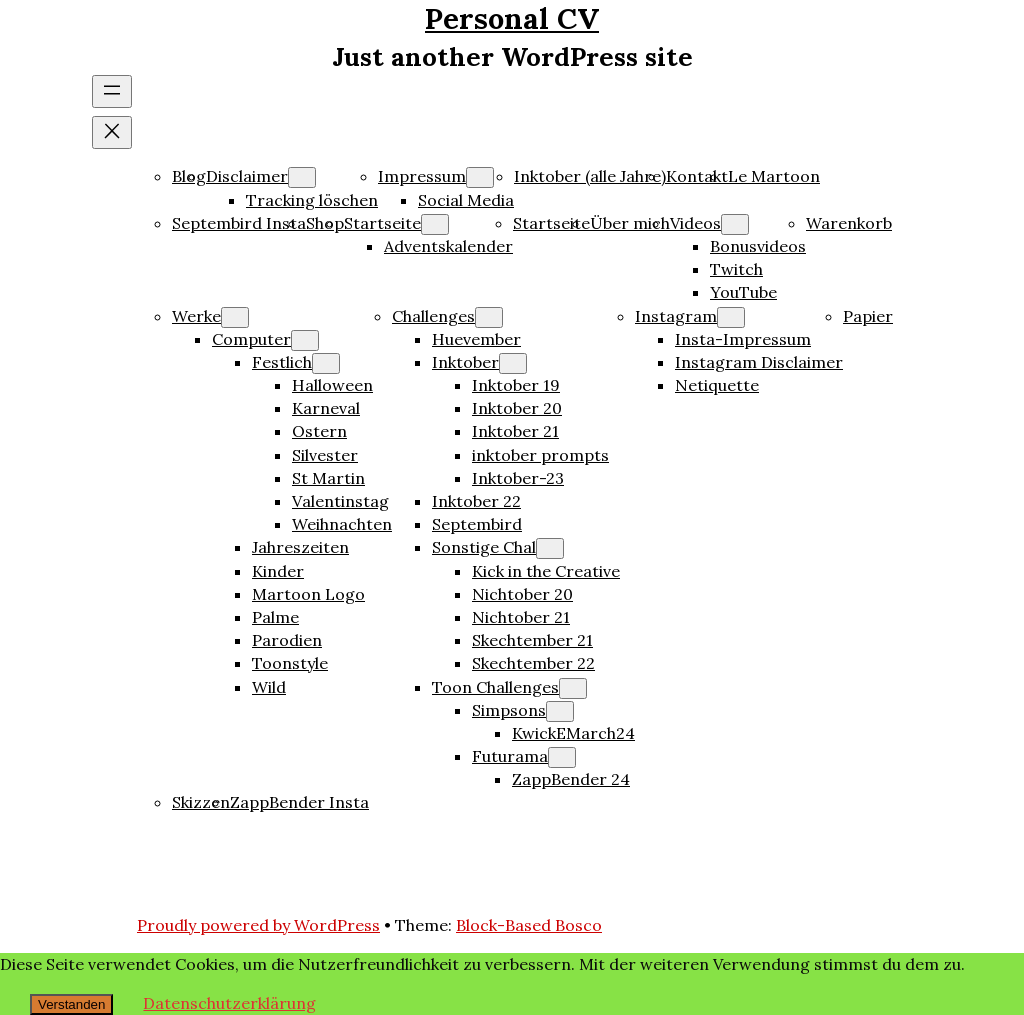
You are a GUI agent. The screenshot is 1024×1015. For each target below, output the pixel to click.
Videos (695, 223)
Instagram (676, 316)
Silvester (325, 455)
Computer (251, 339)
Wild (269, 687)
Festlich (282, 362)
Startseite (382, 223)
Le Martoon (774, 176)
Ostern (319, 431)
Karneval (326, 408)
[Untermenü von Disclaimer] (302, 177)
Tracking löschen (312, 200)
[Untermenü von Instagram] (731, 317)
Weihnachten (342, 524)
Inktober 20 (517, 408)
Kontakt (697, 176)
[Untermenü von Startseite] (435, 224)
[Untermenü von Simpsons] (560, 711)
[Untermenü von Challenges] (489, 317)
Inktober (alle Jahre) (590, 176)
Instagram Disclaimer (759, 362)
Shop (325, 223)
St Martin (328, 478)
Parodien (287, 640)
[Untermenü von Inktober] (513, 363)
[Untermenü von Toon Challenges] (573, 688)
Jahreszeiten (300, 547)
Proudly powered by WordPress (258, 925)
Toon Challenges (495, 687)
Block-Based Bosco (529, 925)
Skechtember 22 (533, 663)
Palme (275, 617)
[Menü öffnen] (112, 91)
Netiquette (717, 385)
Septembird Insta (239, 223)
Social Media (466, 200)
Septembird (477, 524)
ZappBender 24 (571, 779)
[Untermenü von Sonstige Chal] (550, 548)
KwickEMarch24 (573, 733)
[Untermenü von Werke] (235, 317)
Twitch (736, 269)
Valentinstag (340, 501)
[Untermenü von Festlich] (326, 363)
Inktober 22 (476, 501)
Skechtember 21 (532, 640)
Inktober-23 (518, 478)
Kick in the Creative (546, 571)
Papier (868, 316)
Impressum (422, 176)
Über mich (630, 223)
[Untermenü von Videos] (735, 224)
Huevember (476, 339)
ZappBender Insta (299, 802)
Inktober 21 (515, 431)
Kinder (278, 571)
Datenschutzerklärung (229, 1003)
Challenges (433, 316)
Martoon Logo (308, 594)
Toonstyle (290, 663)
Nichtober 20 (522, 594)
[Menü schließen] (112, 132)
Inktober (465, 362)
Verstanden (71, 1004)
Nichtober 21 (521, 617)
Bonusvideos (758, 246)
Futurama (510, 756)
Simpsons (509, 710)
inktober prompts (540, 455)
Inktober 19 (516, 385)
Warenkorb (849, 223)
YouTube (743, 292)
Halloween (332, 385)
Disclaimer (247, 176)
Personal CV (512, 18)
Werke (196, 316)
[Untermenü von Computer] (305, 340)
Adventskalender (448, 246)
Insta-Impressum (743, 339)
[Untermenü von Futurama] (562, 757)
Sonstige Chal (484, 547)
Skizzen (201, 802)
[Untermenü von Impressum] (480, 177)
